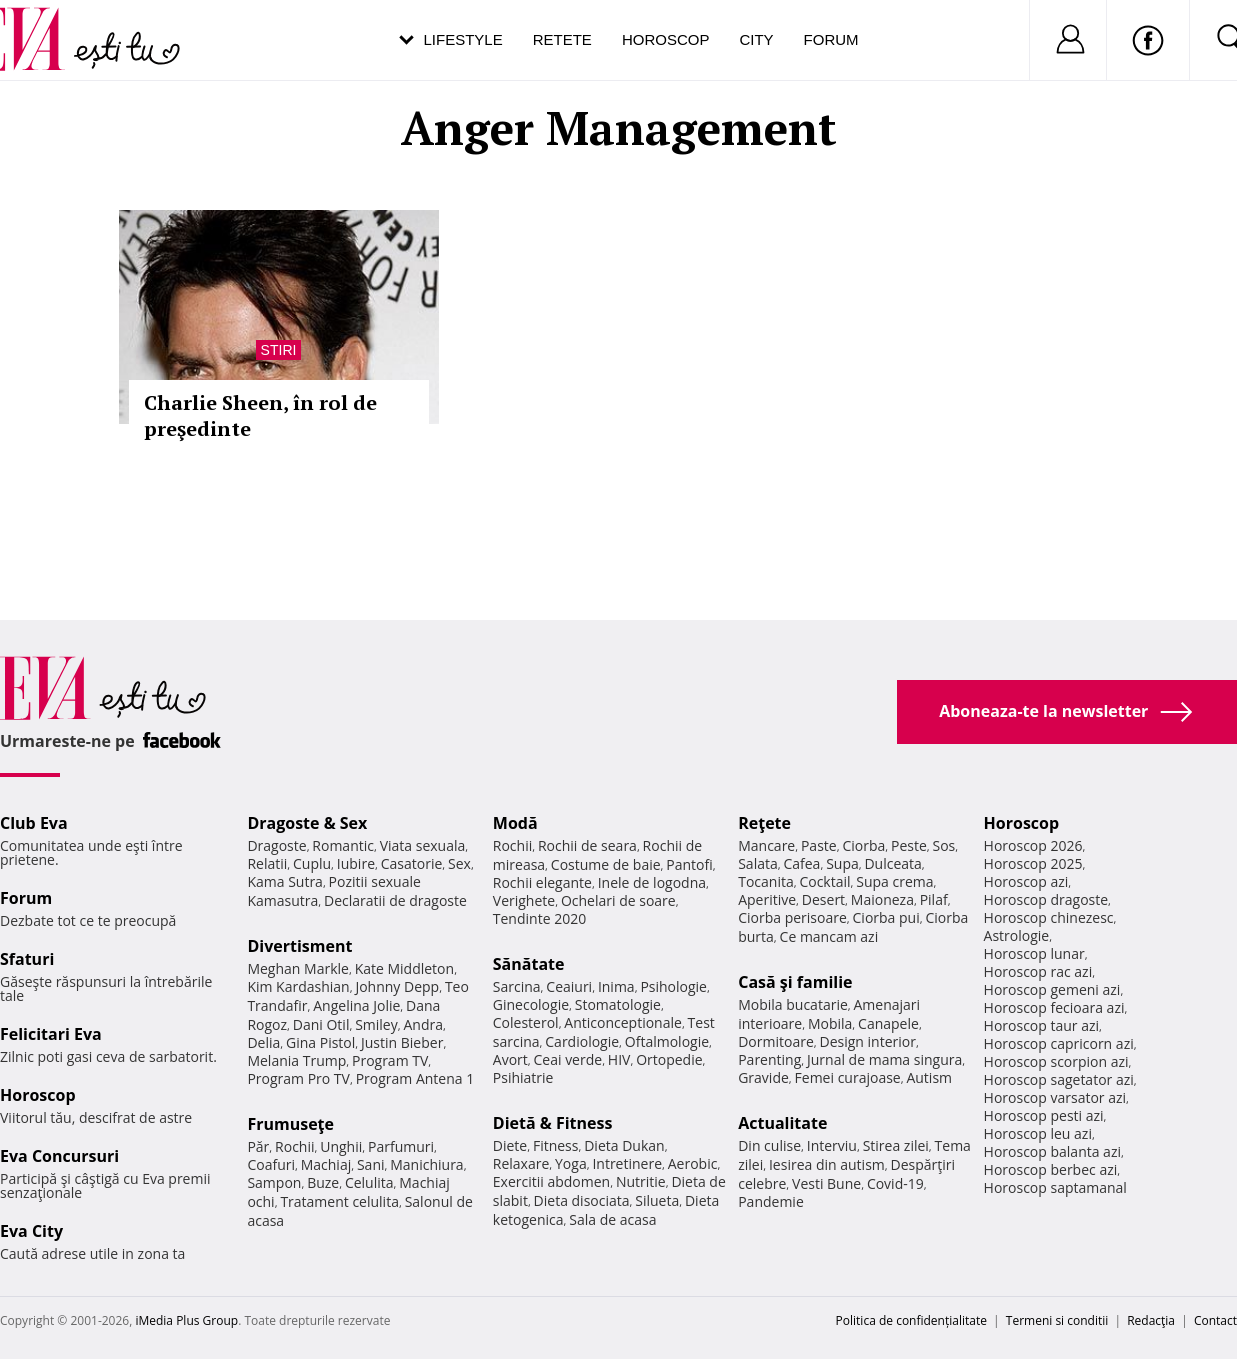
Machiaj (326, 1164)
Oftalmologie (667, 1041)
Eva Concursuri (59, 1156)
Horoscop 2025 (1033, 863)
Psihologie (673, 986)
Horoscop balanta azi (1052, 1151)
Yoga (571, 1163)
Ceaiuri (569, 986)
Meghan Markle (298, 968)
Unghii (341, 1146)
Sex (459, 863)
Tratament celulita (339, 1201)
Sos (943, 845)
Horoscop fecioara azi (1054, 1007)
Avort (510, 1059)
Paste (819, 845)
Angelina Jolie (356, 1005)
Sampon (274, 1182)
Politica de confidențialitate (911, 1320)
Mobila (830, 1023)
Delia (263, 1042)
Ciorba (863, 845)
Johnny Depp (397, 986)
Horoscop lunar (1034, 953)
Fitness (556, 1145)
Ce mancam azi (829, 936)
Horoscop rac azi (1038, 971)
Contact (1215, 1320)
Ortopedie (669, 1059)
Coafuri (271, 1164)
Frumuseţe (290, 1124)
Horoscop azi (1026, 881)
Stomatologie (618, 1004)
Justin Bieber (402, 1042)
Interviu (832, 1145)
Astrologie (1017, 935)
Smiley (376, 1024)
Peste (909, 845)
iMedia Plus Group (186, 1320)
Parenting (769, 1059)
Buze (323, 1182)
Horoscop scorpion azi (1056, 1061)
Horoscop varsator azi (1055, 1097)
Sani (371, 1164)
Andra (423, 1024)
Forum (831, 39)
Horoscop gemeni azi (1052, 989)
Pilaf (934, 899)
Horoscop (666, 39)
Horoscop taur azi (1041, 1025)
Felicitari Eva (51, 1034)
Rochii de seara (587, 845)
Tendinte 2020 (539, 918)
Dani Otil (321, 1024)
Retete (562, 39)
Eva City (31, 1231)
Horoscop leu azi (1038, 1133)
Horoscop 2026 (1033, 845)
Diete (510, 1145)
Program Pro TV (298, 1078)
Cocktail (824, 881)
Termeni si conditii (1057, 1320)
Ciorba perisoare (792, 917)
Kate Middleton (405, 968)
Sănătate (529, 964)
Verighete (524, 900)
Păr (258, 1146)
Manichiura (426, 1164)
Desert (823, 899)
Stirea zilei (896, 1145)
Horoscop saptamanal (1055, 1187)
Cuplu (312, 863)
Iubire (356, 863)
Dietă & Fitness (553, 1123)
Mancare (766, 845)
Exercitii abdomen (551, 1181)
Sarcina (517, 986)
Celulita (369, 1182)
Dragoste (276, 845)
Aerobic (693, 1163)
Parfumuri (401, 1146)
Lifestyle (463, 39)
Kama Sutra (284, 881)
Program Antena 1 (415, 1078)
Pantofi (689, 864)
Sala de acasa (612, 1219)
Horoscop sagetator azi (1059, 1079)
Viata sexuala (423, 845)
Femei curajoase (848, 1077)
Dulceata (892, 863)
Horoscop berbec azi (1051, 1169)
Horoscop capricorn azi (1059, 1043)
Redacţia (1151, 1320)
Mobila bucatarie (793, 1004)
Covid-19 (895, 1183)
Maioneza (882, 899)
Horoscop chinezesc (1049, 917)
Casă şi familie (795, 982)
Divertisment (299, 946)
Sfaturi (27, 959)
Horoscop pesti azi (1044, 1115)
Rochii (294, 1146)
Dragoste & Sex (307, 823)
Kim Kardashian (298, 986)
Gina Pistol (320, 1042)
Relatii (267, 863)
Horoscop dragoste (1046, 899)
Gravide (763, 1077)
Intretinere (627, 1163)
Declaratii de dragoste (395, 900)
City (756, 39)
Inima (616, 986)
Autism (929, 1077)
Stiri (279, 350)
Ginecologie (531, 1004)
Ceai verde (568, 1059)
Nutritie (641, 1181)
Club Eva (34, 823)
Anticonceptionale (623, 1022)
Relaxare (521, 1163)
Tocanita (766, 881)
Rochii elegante (542, 882)
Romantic (343, 845)
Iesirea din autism (827, 1164)
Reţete (764, 823)
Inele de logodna (652, 882)
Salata (758, 863)
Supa (842, 863)
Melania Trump (296, 1060)
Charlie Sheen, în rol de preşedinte (260, 415)
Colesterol (526, 1022)
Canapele (888, 1023)
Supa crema (894, 881)
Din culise (769, 1145)
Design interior (867, 1041)
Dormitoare (776, 1041)
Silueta (657, 1200)
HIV (619, 1059)
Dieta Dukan (624, 1145)
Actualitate (782, 1123)
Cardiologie (582, 1041)
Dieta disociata (582, 1200)
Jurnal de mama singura (884, 1059)
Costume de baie (606, 864)
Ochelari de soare (618, 900)
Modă (515, 823)
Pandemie (771, 1201)
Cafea (801, 863)
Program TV (390, 1060)
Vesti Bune (826, 1183)
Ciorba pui (886, 917)
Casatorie (412, 863)
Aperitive (767, 899)
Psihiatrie (523, 1077)
